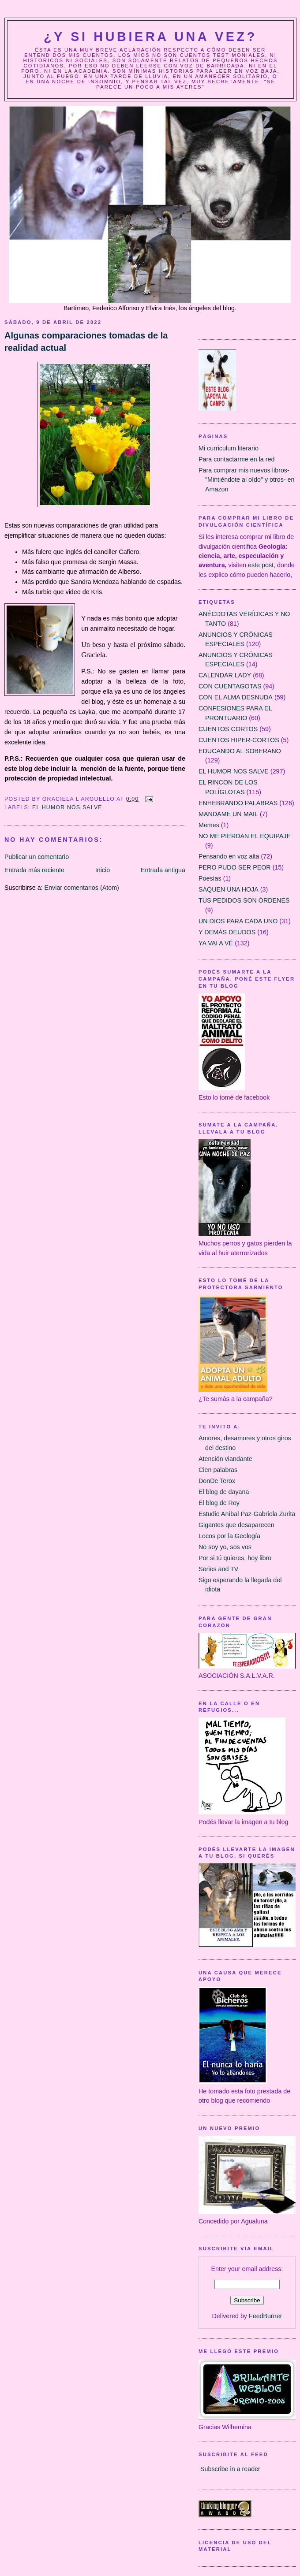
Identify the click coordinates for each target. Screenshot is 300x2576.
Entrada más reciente (34, 870)
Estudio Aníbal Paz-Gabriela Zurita (247, 1513)
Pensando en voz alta (229, 856)
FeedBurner (265, 2316)
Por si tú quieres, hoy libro (235, 1557)
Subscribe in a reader (230, 2468)
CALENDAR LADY (225, 675)
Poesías (210, 878)
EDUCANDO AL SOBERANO (240, 751)
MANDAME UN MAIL (228, 814)
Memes (209, 825)
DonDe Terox (217, 1480)
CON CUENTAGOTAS (230, 686)
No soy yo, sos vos (225, 1546)
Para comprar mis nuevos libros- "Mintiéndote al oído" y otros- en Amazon (246, 480)
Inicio (102, 870)
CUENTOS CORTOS (228, 728)
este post (261, 565)
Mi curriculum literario (229, 448)
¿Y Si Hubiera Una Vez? (150, 37)
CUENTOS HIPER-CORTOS (239, 739)
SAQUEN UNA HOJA (229, 889)
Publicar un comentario (36, 856)
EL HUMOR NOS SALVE (67, 807)
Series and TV (218, 1568)
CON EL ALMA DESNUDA (236, 697)
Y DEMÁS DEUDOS (227, 932)
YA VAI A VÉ (216, 943)
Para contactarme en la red (236, 459)
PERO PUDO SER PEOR (235, 867)
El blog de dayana (224, 1491)
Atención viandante (225, 1458)
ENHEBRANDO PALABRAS (238, 803)
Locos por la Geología (229, 1535)
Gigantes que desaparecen (236, 1524)
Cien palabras (218, 1469)
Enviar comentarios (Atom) (82, 887)
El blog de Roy (219, 1502)
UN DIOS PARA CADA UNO (238, 921)
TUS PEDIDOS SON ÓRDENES (244, 900)
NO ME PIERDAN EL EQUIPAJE (245, 836)
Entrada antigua (163, 870)
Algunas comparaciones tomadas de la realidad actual (86, 342)
